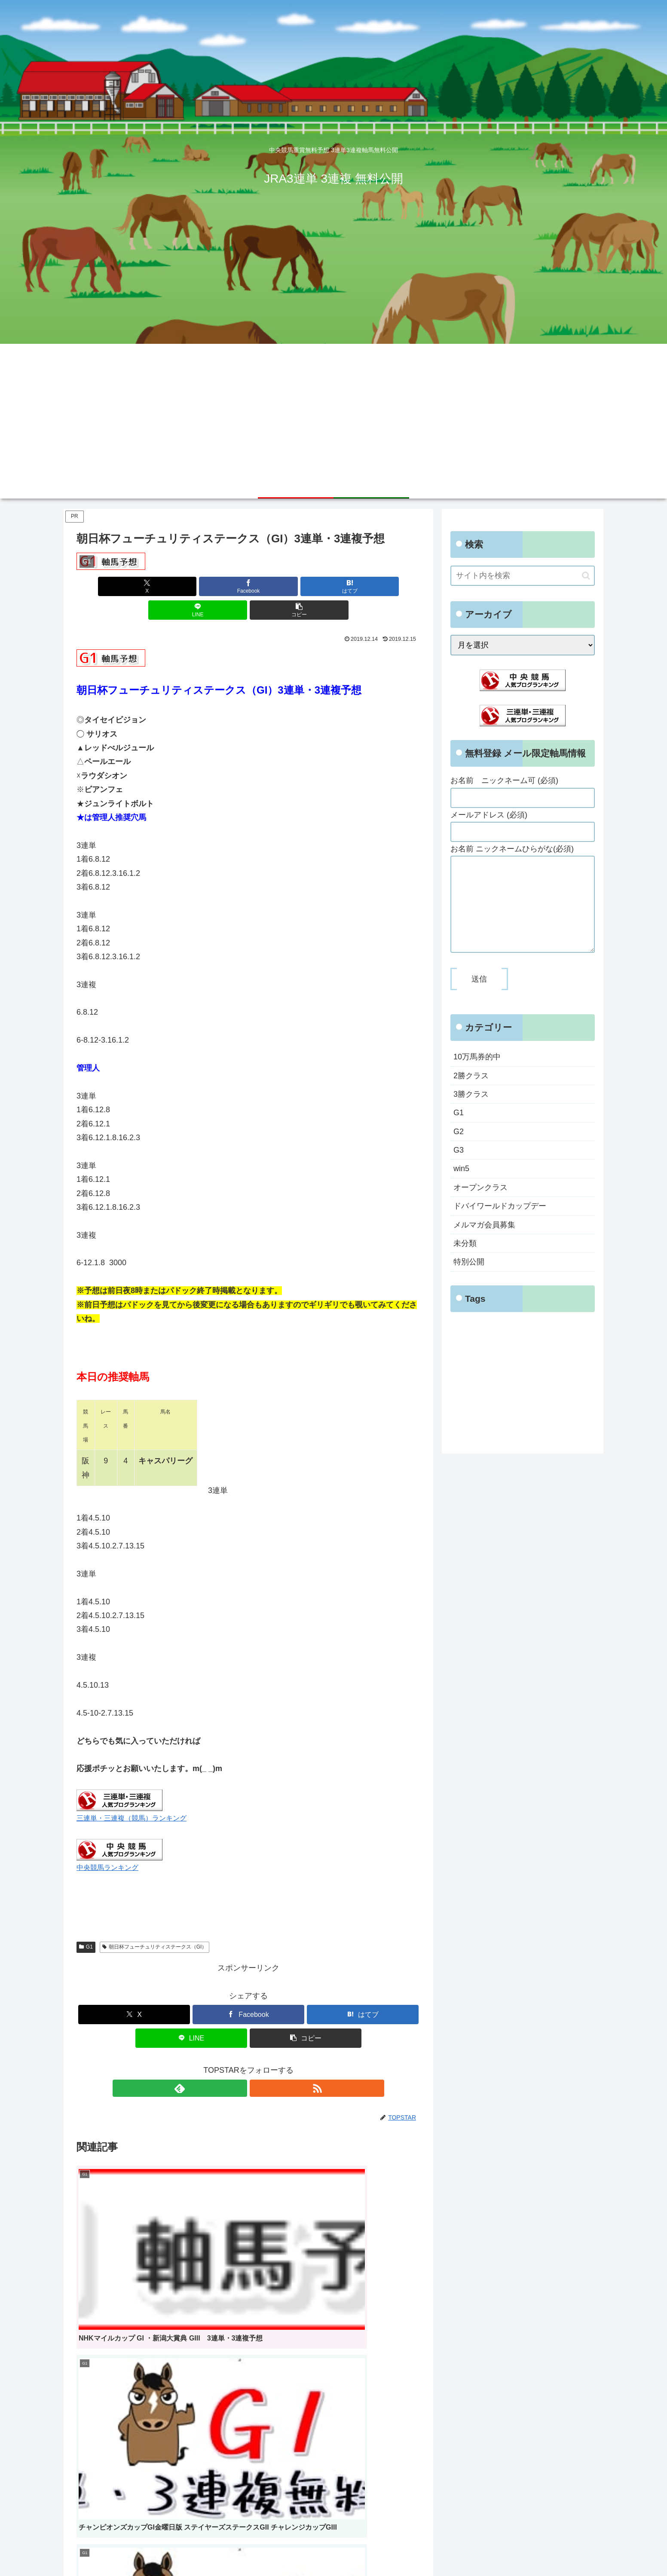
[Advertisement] (333, 408)
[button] (364, 586)
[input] (522, 576)
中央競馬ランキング (107, 1844)
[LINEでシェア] (306, 586)
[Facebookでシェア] (190, 586)
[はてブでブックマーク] (248, 586)
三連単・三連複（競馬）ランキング (131, 1794)
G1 (86, 1923)
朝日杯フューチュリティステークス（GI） (154, 1923)
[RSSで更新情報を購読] (258, 2064)
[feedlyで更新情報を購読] (238, 2064)
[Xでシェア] (132, 586)
